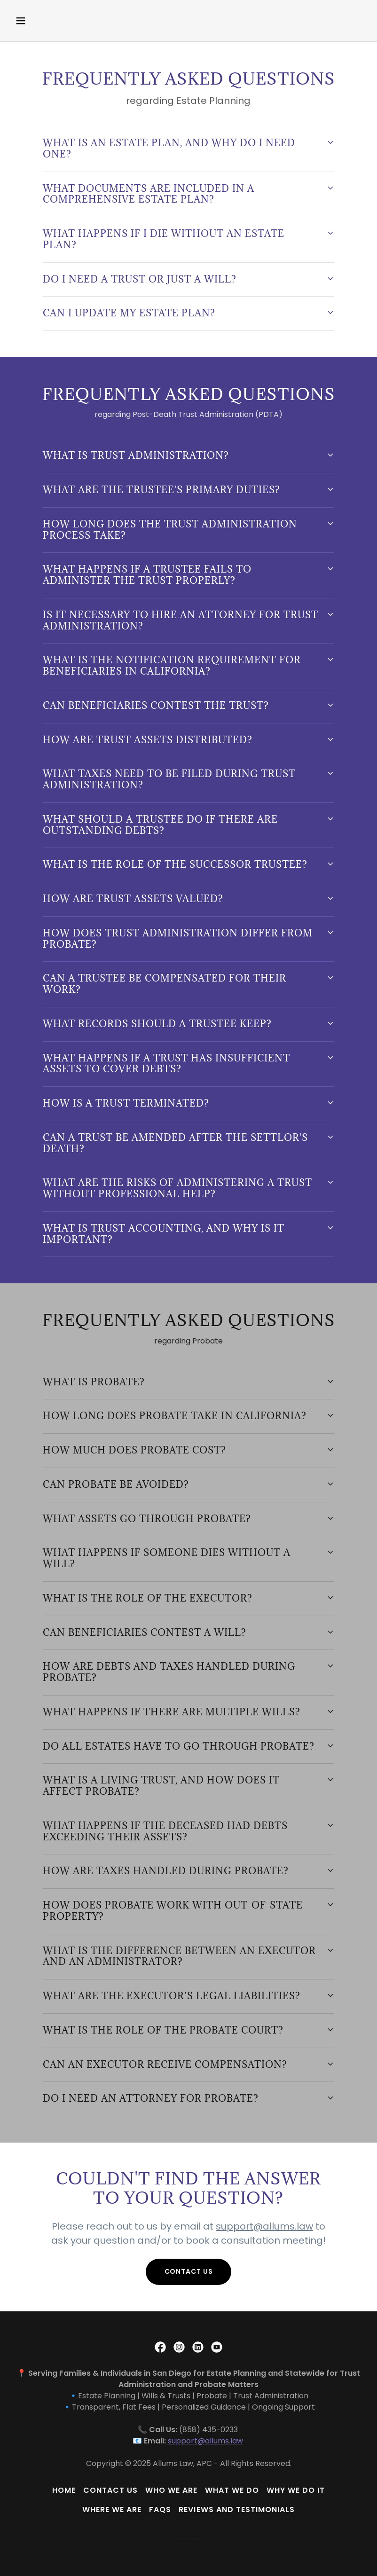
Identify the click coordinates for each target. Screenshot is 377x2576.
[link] (160, 2347)
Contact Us (189, 2271)
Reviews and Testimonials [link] (236, 2509)
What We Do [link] (232, 2490)
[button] (52, 20)
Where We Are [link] (111, 2509)
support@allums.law (264, 2226)
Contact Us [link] (110, 2490)
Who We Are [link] (171, 2490)
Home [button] (64, 2490)
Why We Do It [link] (296, 2490)
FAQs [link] (160, 2509)
